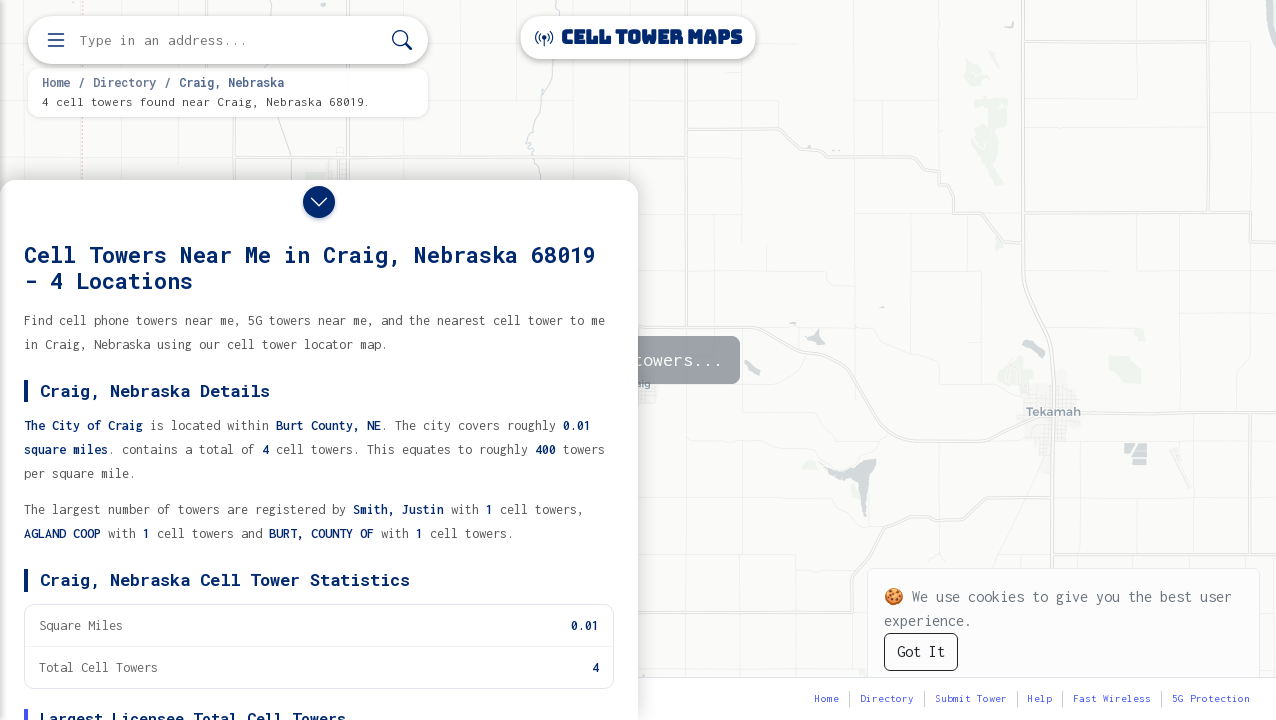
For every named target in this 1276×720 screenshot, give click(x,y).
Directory (124, 82)
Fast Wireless (1112, 698)
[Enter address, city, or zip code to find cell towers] (230, 40)
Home (56, 82)
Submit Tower (971, 698)
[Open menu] (56, 40)
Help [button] (1040, 698)
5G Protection (1211, 698)
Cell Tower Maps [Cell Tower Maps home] (638, 37)
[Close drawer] (319, 202)
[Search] (402, 40)
